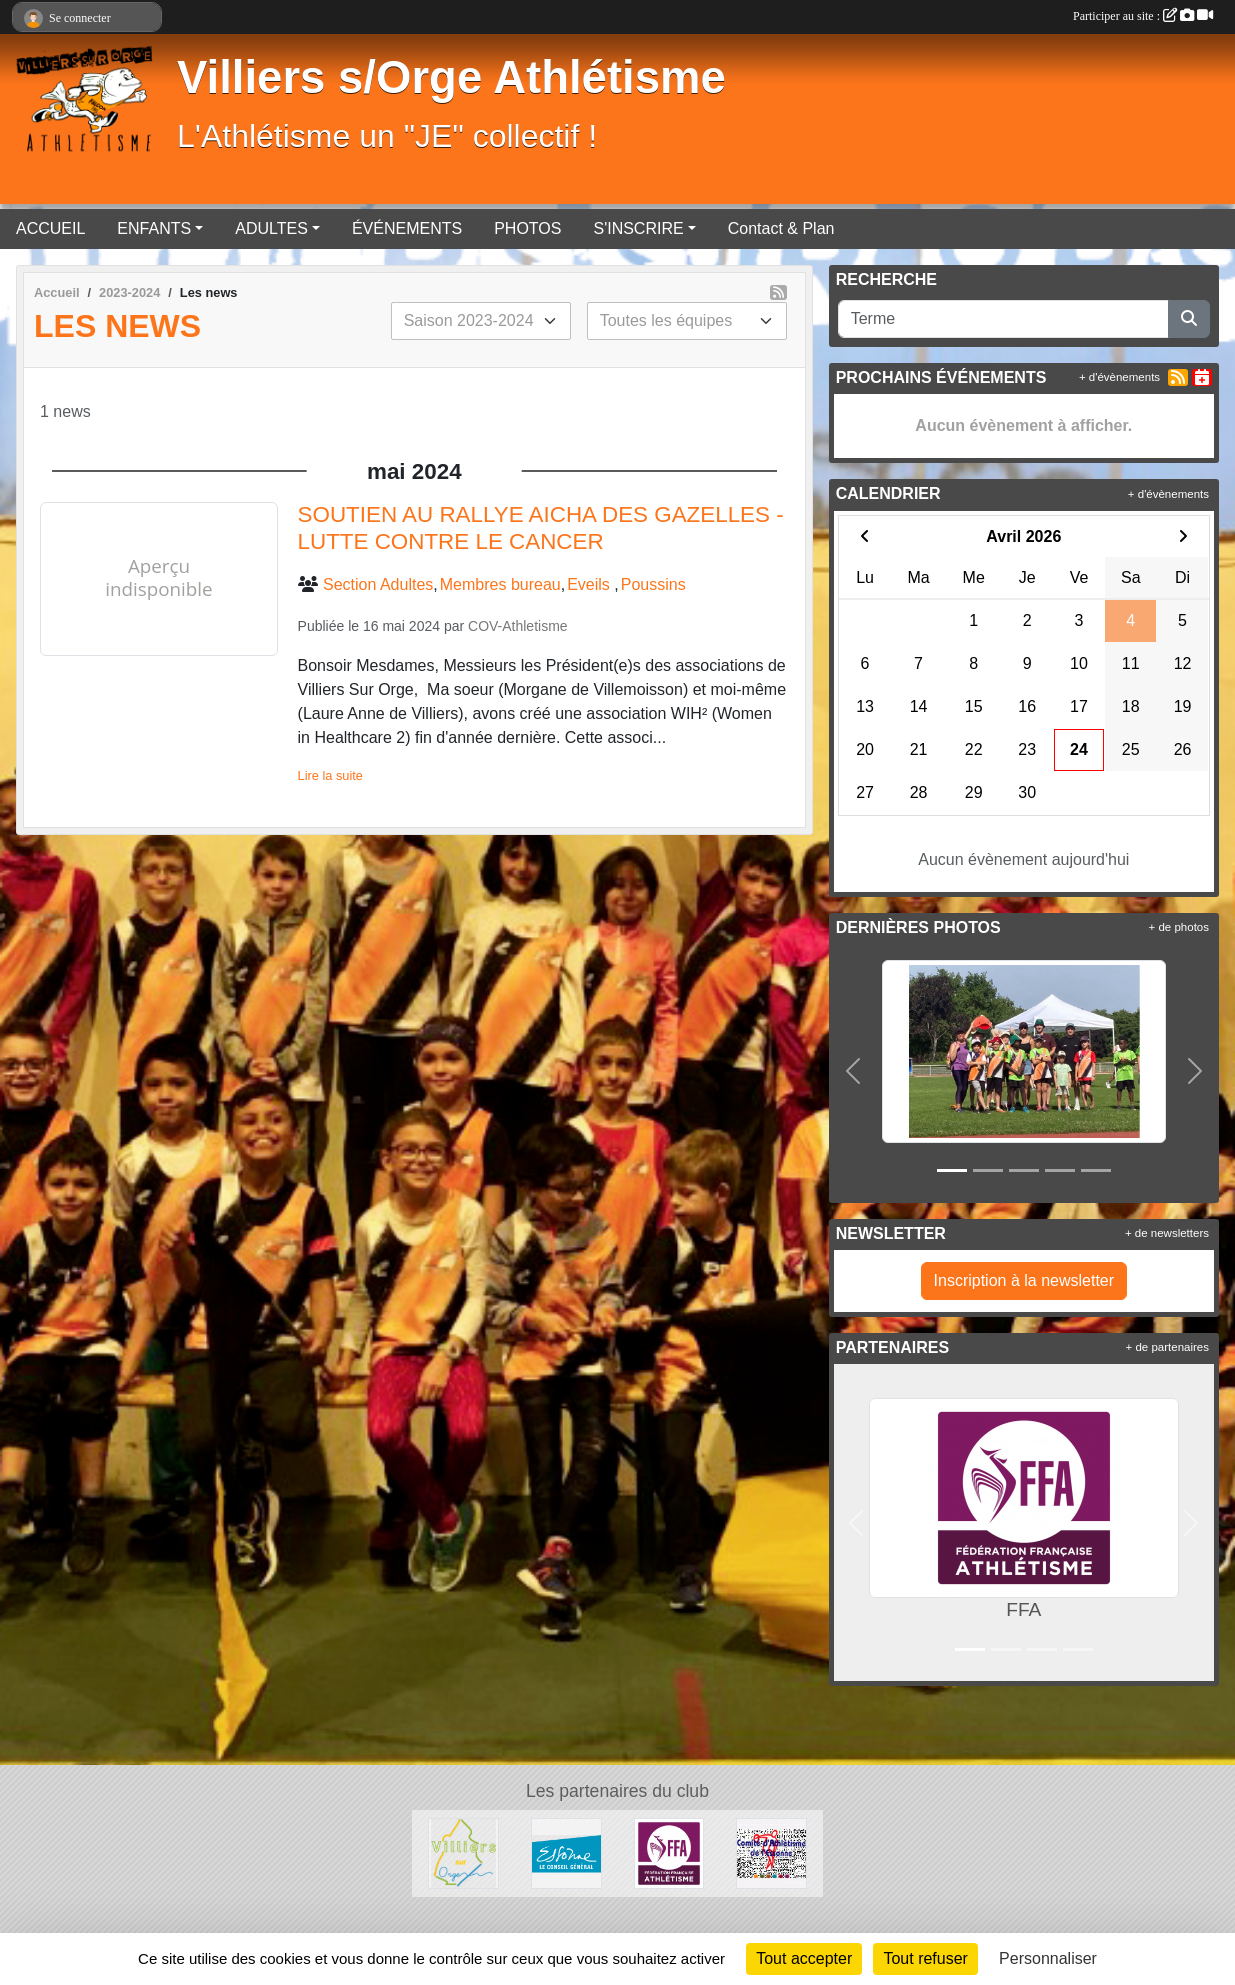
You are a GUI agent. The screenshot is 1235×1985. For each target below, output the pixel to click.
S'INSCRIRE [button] (638, 228)
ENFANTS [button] (154, 228)
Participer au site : (1143, 16)
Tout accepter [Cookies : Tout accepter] (804, 1958)
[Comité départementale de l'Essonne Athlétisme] (771, 1852)
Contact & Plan (781, 228)
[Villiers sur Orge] (463, 1852)
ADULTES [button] (271, 228)
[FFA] (669, 1852)
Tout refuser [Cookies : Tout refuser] (925, 1958)
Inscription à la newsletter (1024, 1280)
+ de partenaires (1167, 1347)
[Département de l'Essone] (566, 1852)
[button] (853, 1071)
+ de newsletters (1167, 1233)
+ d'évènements (1119, 377)
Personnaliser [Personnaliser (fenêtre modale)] (1048, 1958)
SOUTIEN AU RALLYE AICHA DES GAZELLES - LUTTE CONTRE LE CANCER (541, 528)
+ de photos (1179, 927)
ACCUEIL (50, 228)
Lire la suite (330, 775)
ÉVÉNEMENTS (407, 228)
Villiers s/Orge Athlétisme (451, 77)
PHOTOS (527, 228)
